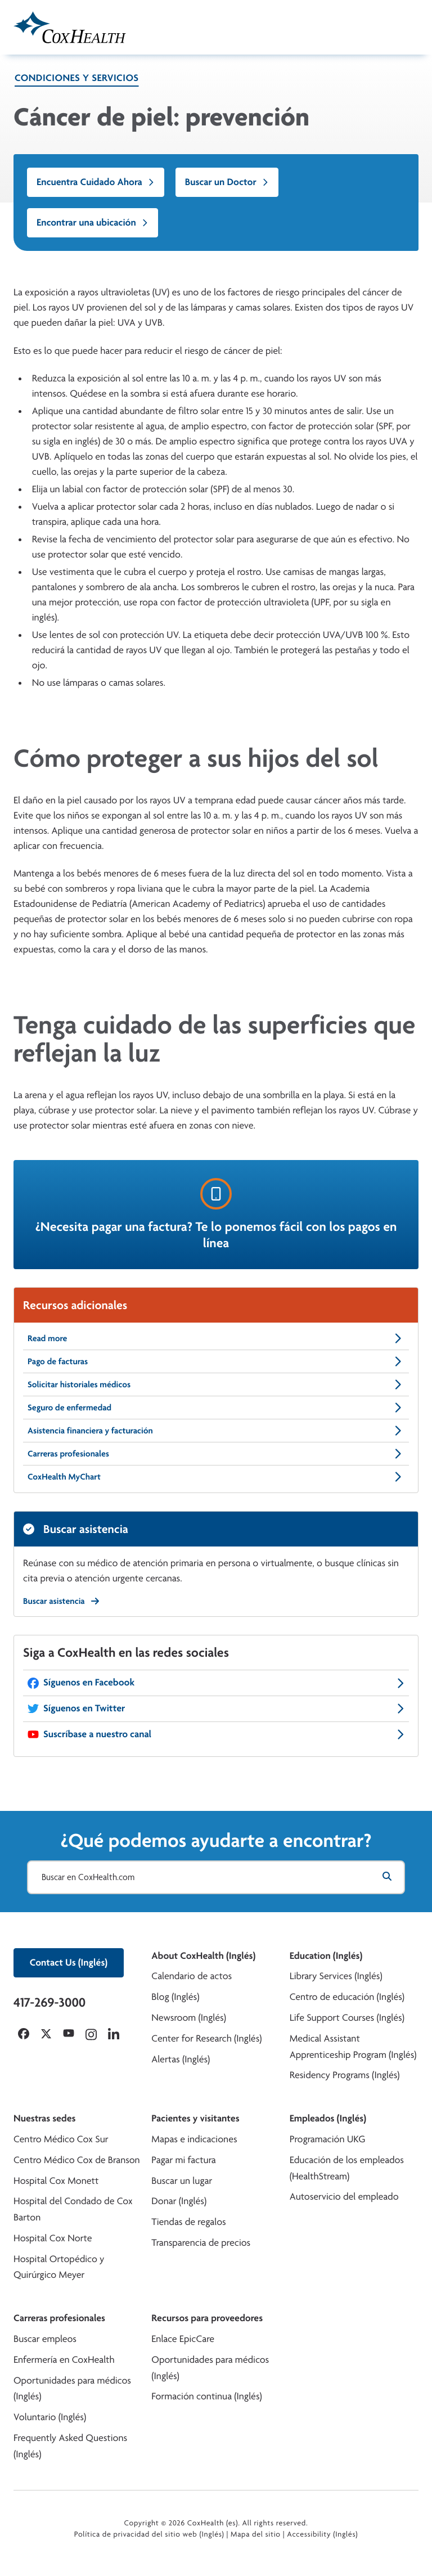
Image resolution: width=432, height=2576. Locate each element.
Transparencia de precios (200, 2243)
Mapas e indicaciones (194, 2139)
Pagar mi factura (183, 2160)
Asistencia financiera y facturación (216, 1430)
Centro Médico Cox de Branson (77, 2160)
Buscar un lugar (181, 2181)
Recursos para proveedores (207, 2318)
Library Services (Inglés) (336, 1976)
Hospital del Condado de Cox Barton (73, 2209)
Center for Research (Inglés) (206, 2038)
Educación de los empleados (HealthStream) (347, 2168)
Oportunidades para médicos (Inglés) (72, 2389)
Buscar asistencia (61, 1600)
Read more (216, 1338)
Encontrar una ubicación (92, 222)
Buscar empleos (45, 2339)
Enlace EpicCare (182, 2339)
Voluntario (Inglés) (50, 2417)
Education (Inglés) (326, 1956)
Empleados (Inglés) (328, 2118)
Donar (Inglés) (178, 2201)
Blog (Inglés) (175, 1997)
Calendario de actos (191, 1976)
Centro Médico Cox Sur (61, 2139)
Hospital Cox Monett (56, 2181)
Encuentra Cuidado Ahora (96, 182)
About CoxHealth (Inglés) (203, 1956)
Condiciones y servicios (77, 78)
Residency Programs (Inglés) (345, 2075)
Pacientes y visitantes (195, 2118)
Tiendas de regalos (188, 2222)
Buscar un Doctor (227, 182)
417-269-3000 (50, 2002)
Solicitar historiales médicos (216, 1384)
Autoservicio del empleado (344, 2196)
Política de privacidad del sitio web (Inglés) (149, 2534)
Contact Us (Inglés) (68, 1962)
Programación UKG (328, 2139)
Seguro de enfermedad (216, 1407)
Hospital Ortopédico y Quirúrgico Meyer (59, 2267)
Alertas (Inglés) (180, 2059)
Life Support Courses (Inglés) (347, 2018)
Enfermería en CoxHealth (64, 2360)
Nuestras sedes (44, 2118)
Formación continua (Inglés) (206, 2396)
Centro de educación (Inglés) (347, 1997)
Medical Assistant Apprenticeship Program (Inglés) (353, 2047)
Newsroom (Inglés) (188, 2018)
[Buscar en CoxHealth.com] (216, 1877)
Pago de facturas (216, 1361)
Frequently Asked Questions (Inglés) (70, 2446)
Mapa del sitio (256, 2534)
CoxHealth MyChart (216, 1476)
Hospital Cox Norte (53, 2238)
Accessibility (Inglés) (322, 2534)
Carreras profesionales (216, 1453)
